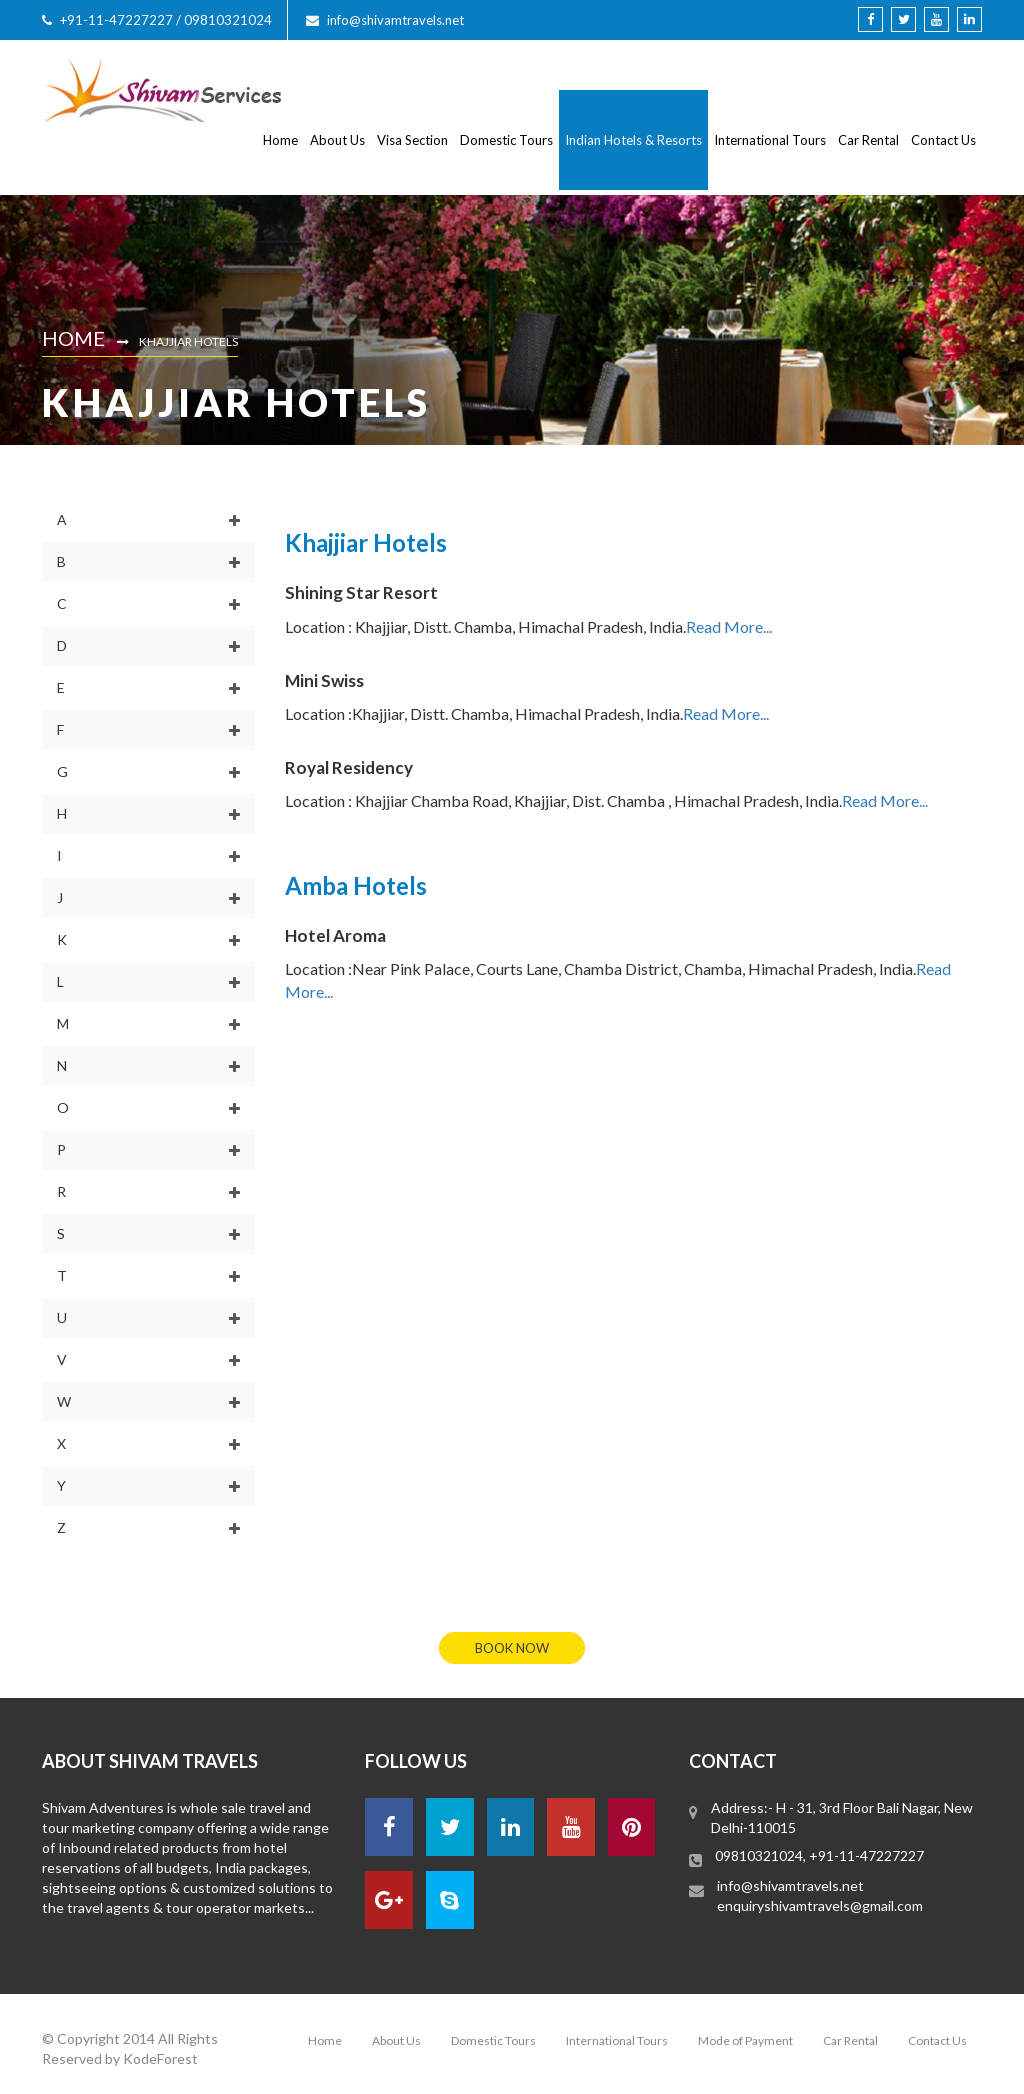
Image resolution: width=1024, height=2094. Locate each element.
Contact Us (943, 140)
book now (512, 1648)
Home (280, 140)
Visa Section (412, 140)
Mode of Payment (745, 2040)
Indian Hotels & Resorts (633, 140)
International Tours (770, 140)
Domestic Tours (506, 140)
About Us (337, 140)
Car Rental (868, 140)
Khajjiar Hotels (188, 341)
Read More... (729, 626)
